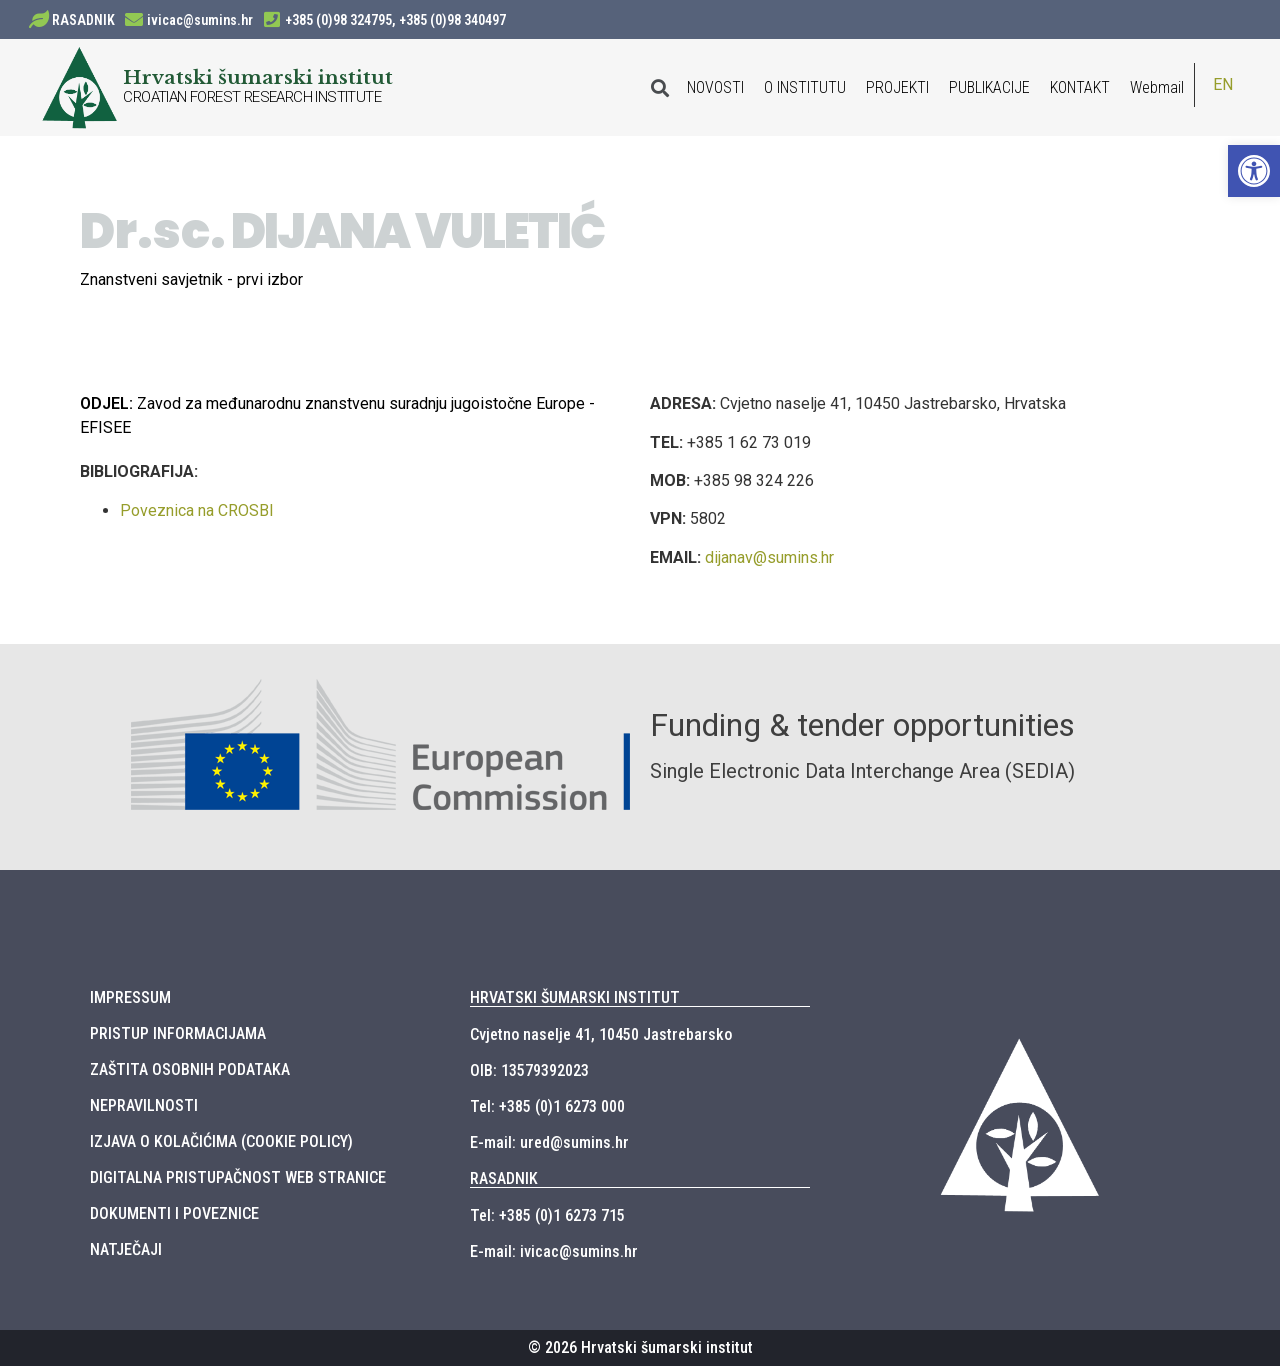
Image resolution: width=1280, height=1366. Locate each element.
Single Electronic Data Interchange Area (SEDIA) (862, 771)
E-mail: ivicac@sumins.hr (554, 1251)
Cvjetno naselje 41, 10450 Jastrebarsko (601, 1034)
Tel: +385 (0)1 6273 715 (547, 1215)
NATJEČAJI (126, 1249)
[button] (1254, 171)
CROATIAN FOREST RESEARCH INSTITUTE (252, 97)
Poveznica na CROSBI (197, 510)
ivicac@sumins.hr (200, 20)
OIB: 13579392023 (529, 1070)
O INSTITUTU (805, 87)
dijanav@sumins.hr (769, 557)
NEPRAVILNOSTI (144, 1105)
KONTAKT (1080, 87)
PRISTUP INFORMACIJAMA (178, 1033)
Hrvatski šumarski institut (258, 77)
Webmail (1157, 87)
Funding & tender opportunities (862, 725)
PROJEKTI (897, 87)
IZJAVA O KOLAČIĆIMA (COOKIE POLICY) (221, 1141)
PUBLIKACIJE (989, 87)
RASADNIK (83, 20)
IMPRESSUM (130, 997)
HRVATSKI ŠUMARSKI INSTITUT (575, 997)
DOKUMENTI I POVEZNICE (174, 1213)
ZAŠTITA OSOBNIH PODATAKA (190, 1069)
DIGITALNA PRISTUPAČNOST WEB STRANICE (238, 1177)
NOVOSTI (715, 87)
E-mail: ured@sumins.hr (549, 1142)
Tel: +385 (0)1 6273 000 (547, 1106)
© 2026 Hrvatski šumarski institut (640, 1347)
